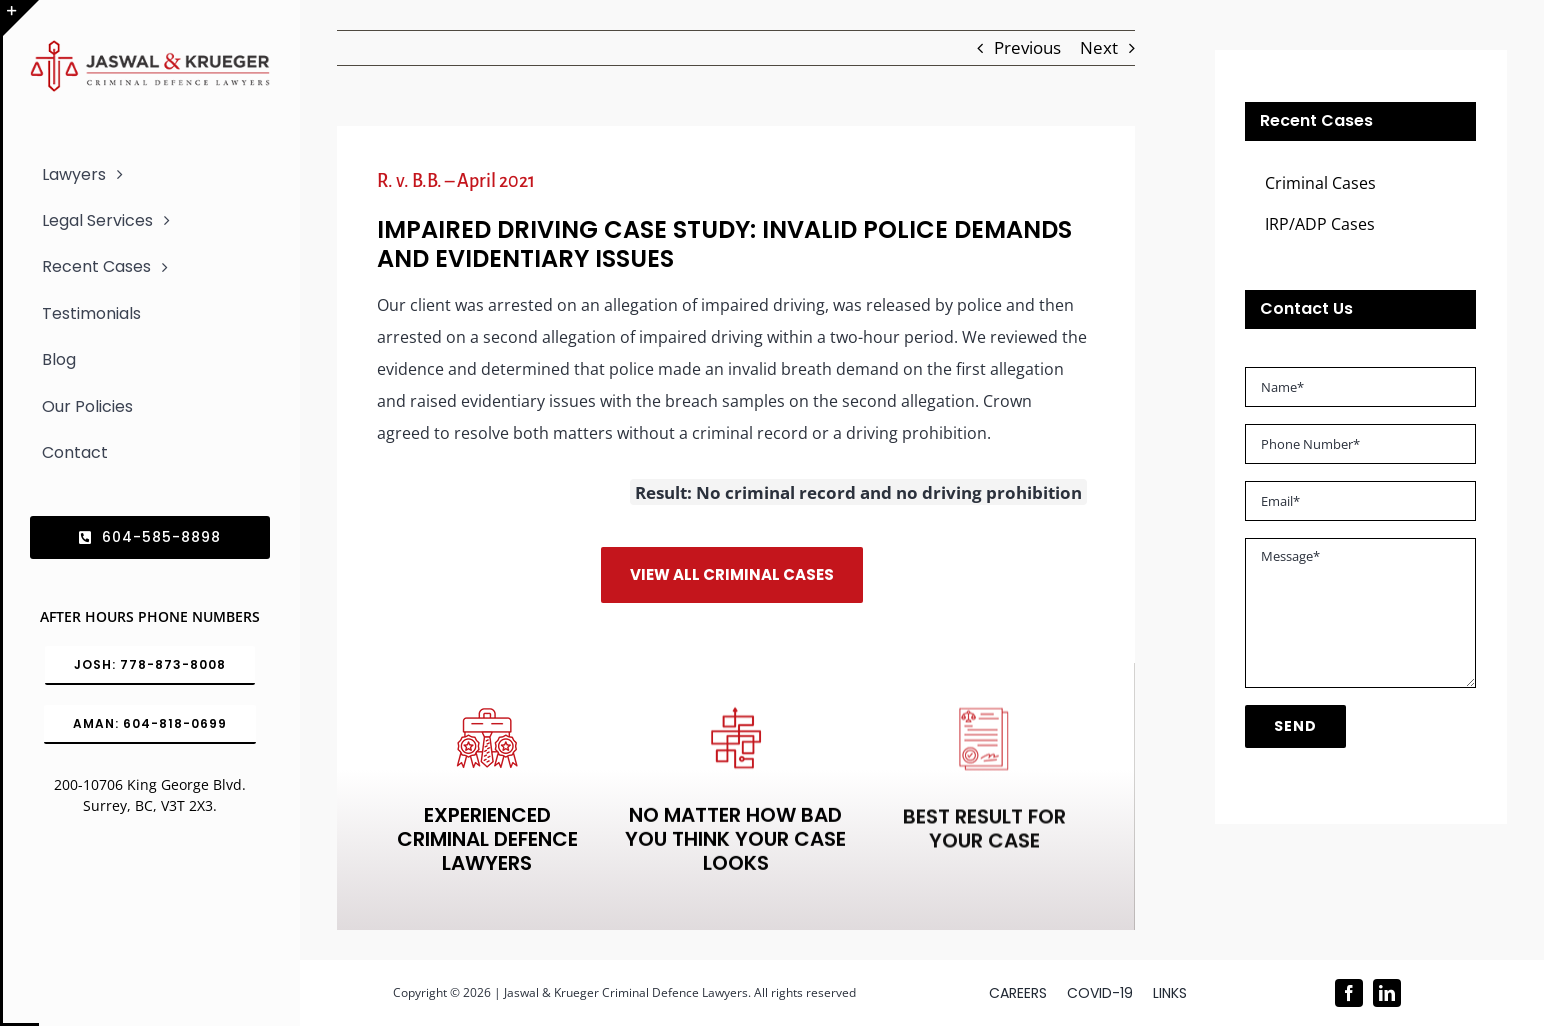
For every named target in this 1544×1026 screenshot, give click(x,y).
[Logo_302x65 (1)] (150, 48)
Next (1099, 47)
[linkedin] (1387, 993)
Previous (1027, 47)
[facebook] (1349, 993)
